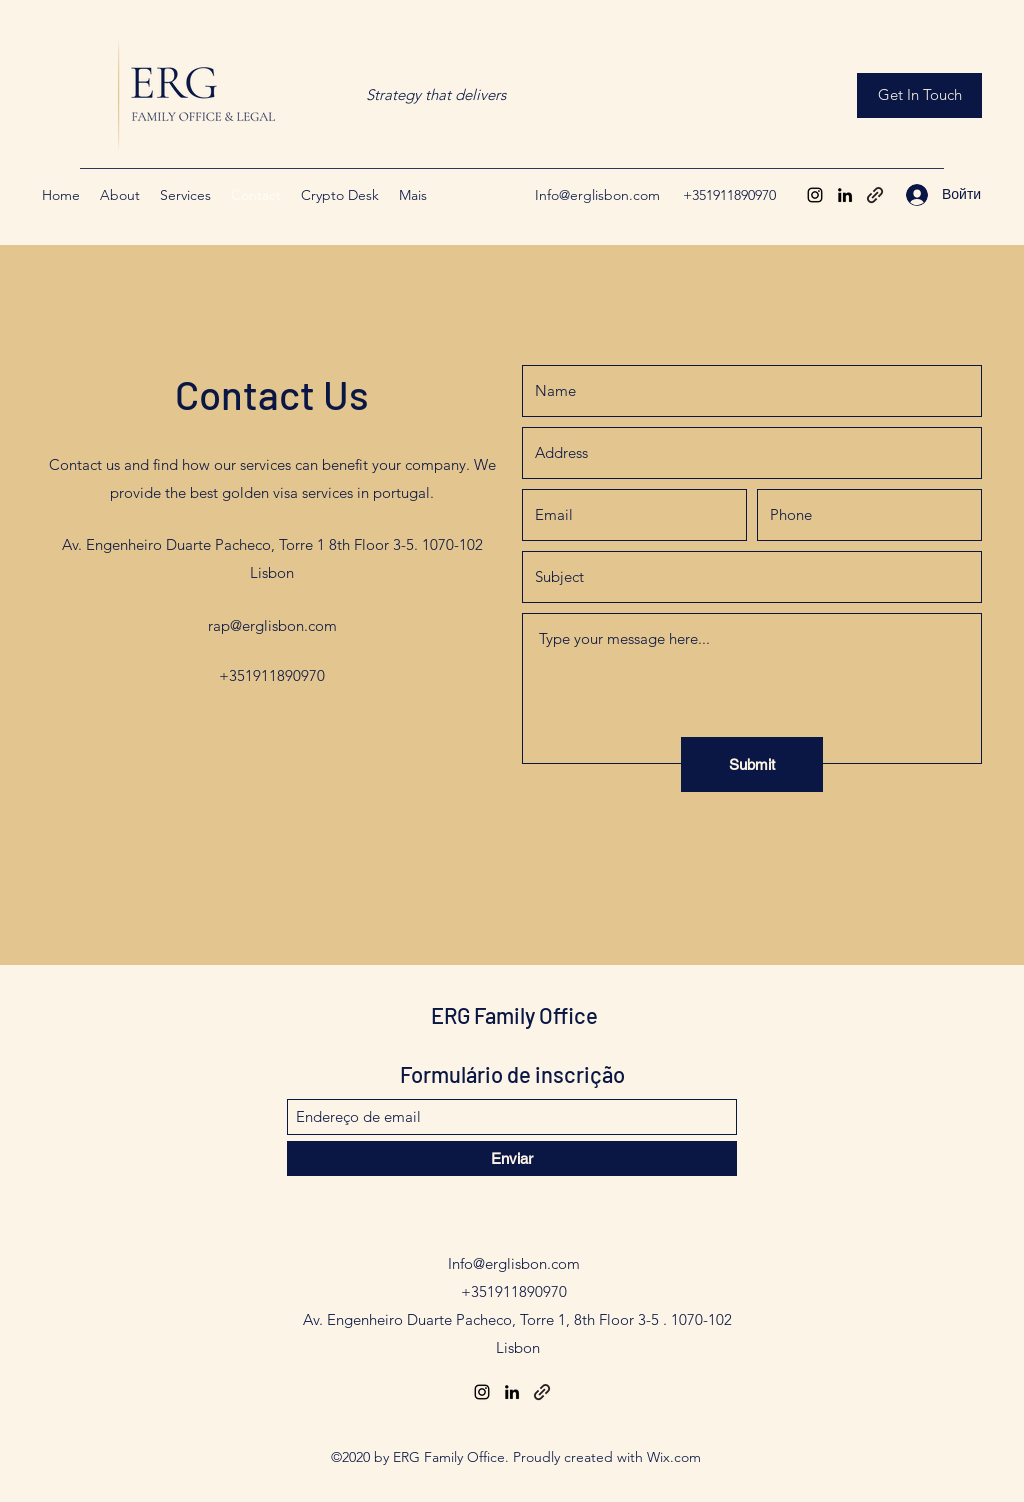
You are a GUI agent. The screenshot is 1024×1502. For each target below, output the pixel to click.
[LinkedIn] (845, 195)
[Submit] (752, 764)
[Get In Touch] (919, 95)
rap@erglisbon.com (272, 625)
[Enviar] (512, 1158)
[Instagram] (815, 195)
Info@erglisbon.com (597, 195)
